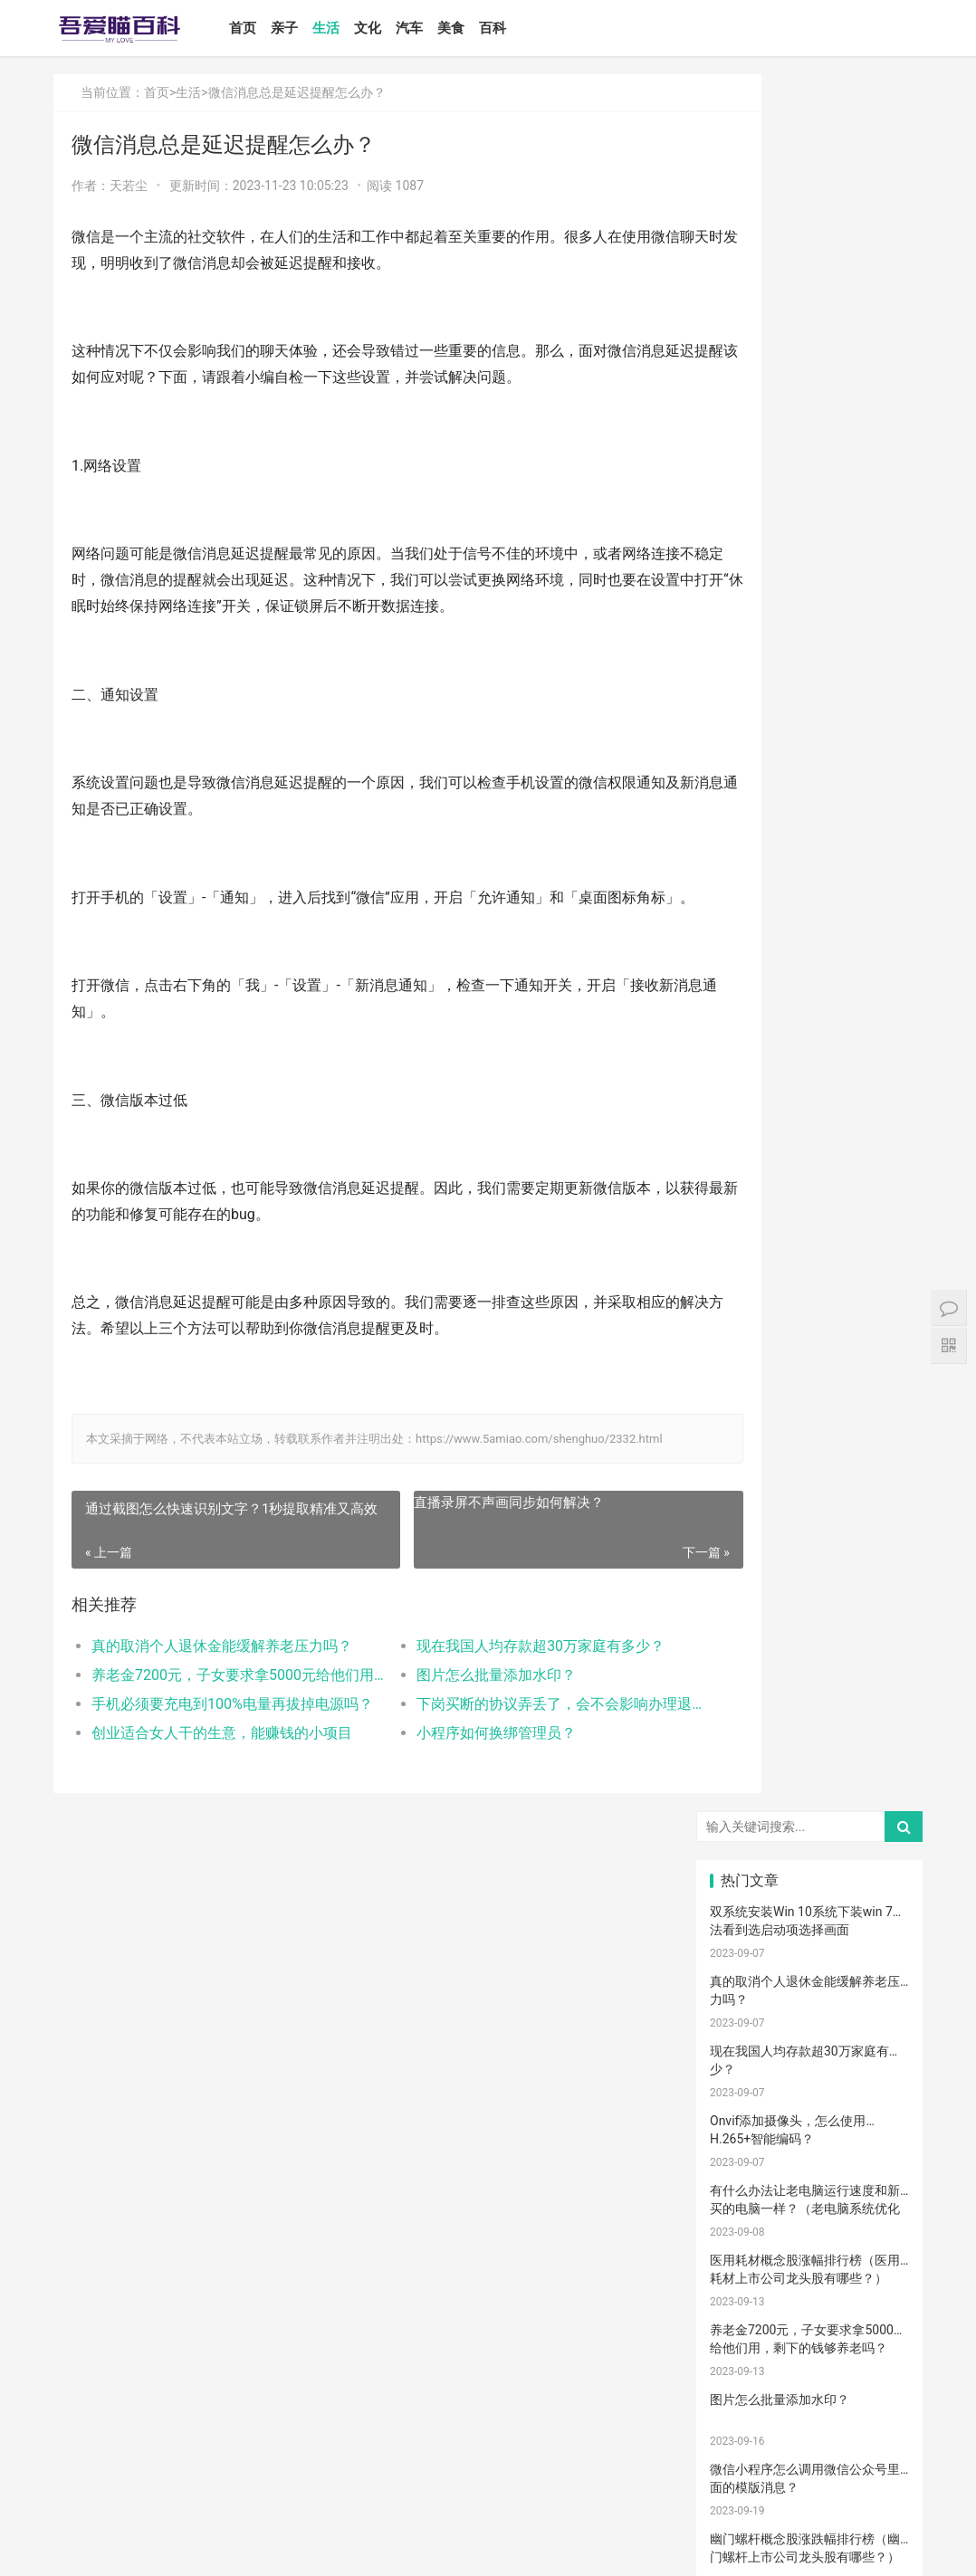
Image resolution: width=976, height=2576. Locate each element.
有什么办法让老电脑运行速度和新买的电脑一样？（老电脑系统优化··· (805, 471)
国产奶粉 (743, 1575)
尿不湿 (742, 1629)
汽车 (434, 28)
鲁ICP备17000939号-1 (378, 2547)
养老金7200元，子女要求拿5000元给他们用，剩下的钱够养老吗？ (219, 1722)
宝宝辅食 (810, 1923)
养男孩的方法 (882, 2082)
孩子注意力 (748, 1603)
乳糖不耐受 (748, 1709)
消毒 (742, 2056)
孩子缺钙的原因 (815, 2029)
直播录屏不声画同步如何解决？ (467, 1549)
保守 (876, 2029)
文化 (393, 28)
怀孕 (876, 1870)
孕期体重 (878, 2163)
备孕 (742, 1896)
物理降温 (743, 2136)
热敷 (742, 2163)
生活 (351, 28)
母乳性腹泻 (882, 1682)
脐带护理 (743, 2082)
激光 (809, 2377)
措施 (809, 1870)
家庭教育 (878, 1976)
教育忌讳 (743, 1976)
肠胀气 (876, 1789)
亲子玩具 (878, 1896)
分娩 (809, 2003)
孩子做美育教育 (815, 2323)
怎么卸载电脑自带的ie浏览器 (791, 1142)
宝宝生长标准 (815, 1709)
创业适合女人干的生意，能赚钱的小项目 (219, 1780)
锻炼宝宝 (743, 2349)
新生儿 (742, 2003)
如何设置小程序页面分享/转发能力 (807, 933)
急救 (742, 2323)
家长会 (742, 2216)
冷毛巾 (876, 2136)
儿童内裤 (878, 2296)
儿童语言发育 (882, 2110)
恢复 (876, 2056)
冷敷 (809, 2163)
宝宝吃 (809, 2216)
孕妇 (742, 1682)
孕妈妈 (809, 1682)
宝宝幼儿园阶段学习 (882, 2323)
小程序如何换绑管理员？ (454, 1780)
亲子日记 (878, 1575)
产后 (809, 1656)
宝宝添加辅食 (748, 2243)
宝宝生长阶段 (748, 2403)
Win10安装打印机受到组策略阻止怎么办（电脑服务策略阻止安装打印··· (805, 1020)
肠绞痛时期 (815, 2189)
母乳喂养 (743, 1816)
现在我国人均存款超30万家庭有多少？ (499, 1693)
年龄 (809, 2110)
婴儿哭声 (743, 1736)
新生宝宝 (878, 1603)
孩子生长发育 (882, 1763)
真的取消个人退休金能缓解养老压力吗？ (219, 1693)
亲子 (309, 28)
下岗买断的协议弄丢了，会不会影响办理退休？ (502, 1751)
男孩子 (876, 1949)
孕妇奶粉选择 (748, 2429)
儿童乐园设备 (815, 2270)
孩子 (876, 1843)
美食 (476, 28)
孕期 (742, 2296)
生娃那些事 (748, 1949)
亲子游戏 (878, 1709)
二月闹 (876, 1549)
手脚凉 (742, 1763)
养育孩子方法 (748, 1923)
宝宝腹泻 (810, 1976)
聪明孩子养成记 (815, 2082)
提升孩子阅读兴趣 (882, 2003)
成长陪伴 (810, 2349)
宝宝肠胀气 (748, 2029)
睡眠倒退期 (748, 2189)
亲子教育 (810, 1603)
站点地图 (455, 2547)
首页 (268, 28)
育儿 (809, 1843)
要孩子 (742, 2270)
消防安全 (810, 2296)
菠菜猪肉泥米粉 (882, 1923)
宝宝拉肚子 (882, 2243)
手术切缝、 (882, 2377)
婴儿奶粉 (810, 1575)
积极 (742, 1870)
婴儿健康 (810, 2403)
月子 (876, 1656)
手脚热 (876, 1736)
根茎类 (876, 2216)
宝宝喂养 (743, 1549)
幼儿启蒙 (810, 1763)
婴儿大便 (878, 2403)
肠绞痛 (809, 1789)
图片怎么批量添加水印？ (454, 1722)
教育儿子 (810, 1949)
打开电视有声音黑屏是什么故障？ (805, 1212)
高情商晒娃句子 (882, 1629)
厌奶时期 (878, 2189)
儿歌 (809, 1896)
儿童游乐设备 (882, 2270)
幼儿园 (742, 2110)
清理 (809, 2056)
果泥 (809, 2243)
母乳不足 (810, 1816)
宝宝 (809, 1549)
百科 (517, 28)
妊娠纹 (742, 1656)
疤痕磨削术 (748, 2377)
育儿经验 (743, 1843)
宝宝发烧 (810, 1736)
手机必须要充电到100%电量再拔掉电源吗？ (219, 1751)
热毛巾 (809, 2136)
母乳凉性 (878, 1816)
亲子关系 (810, 1629)
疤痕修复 (878, 2349)
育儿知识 (743, 1789)
